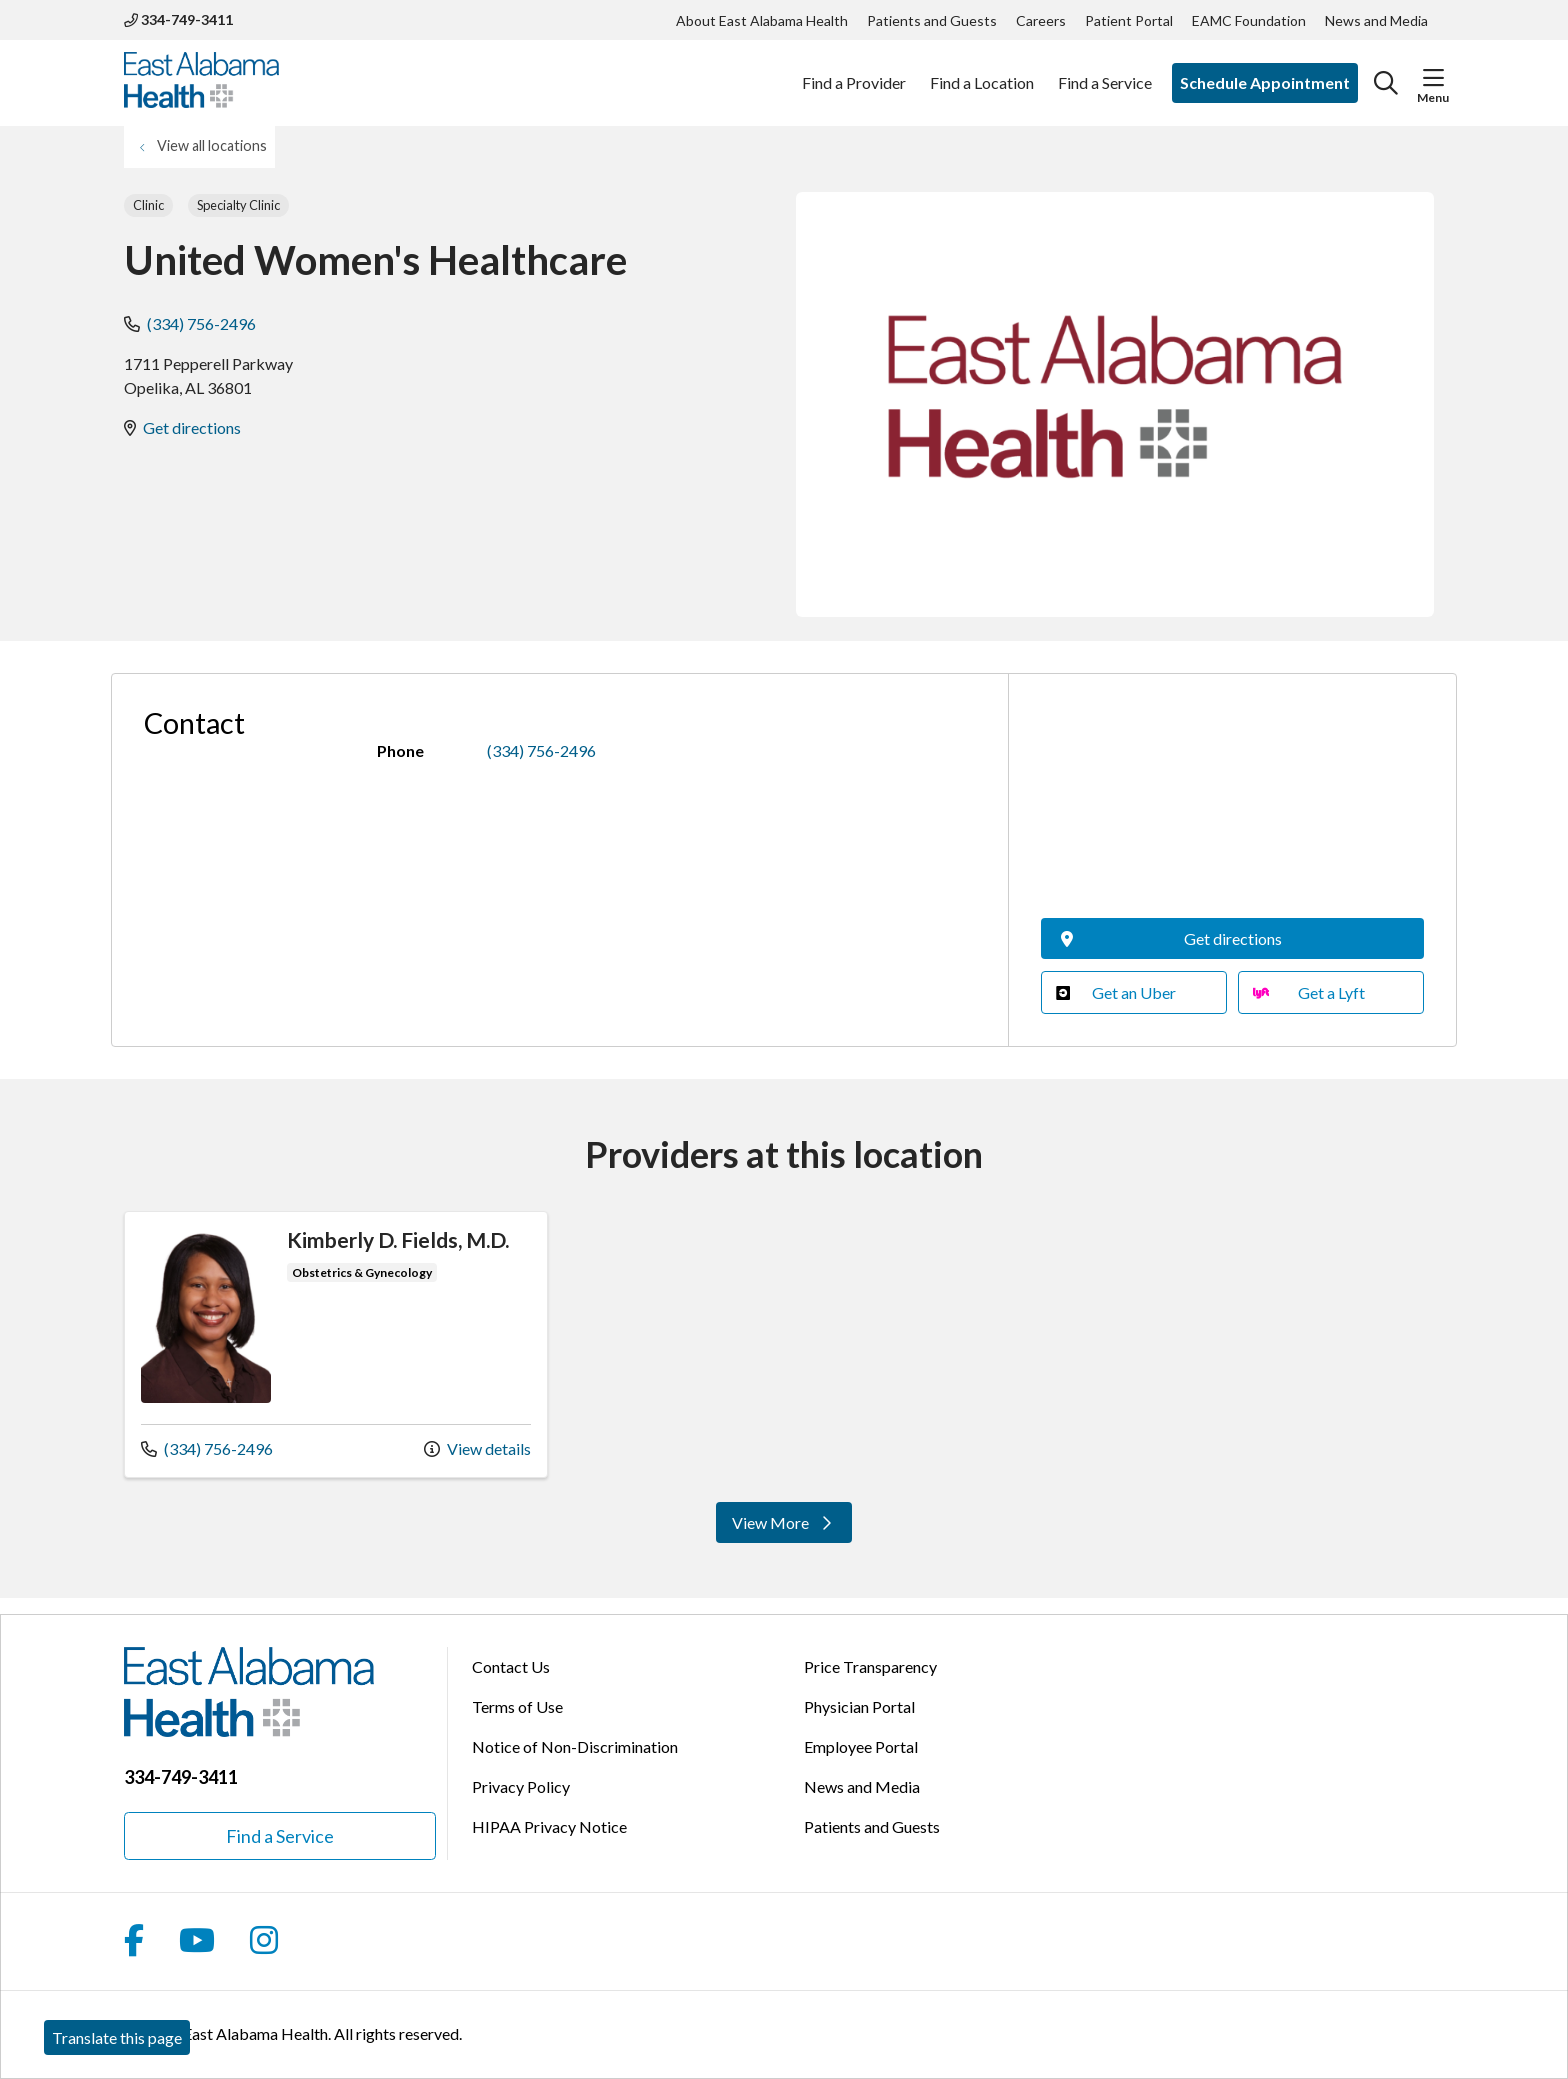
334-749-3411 (178, 19)
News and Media (1376, 20)
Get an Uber (1116, 992)
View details (477, 1448)
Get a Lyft (1308, 992)
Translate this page (117, 2037)
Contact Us (511, 1666)
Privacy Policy (521, 1786)
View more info (336, 1344)
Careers (1041, 20)
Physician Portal (859, 1706)
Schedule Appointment (1265, 82)
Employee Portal (861, 1746)
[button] (1433, 78)
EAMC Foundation (1249, 20)
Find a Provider (854, 72)
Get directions (192, 427)
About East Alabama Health (762, 20)
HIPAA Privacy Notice (549, 1826)
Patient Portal (1129, 20)
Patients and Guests (932, 20)
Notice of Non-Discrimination (575, 1746)
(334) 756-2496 (201, 323)
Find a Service (1105, 72)
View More (784, 1522)
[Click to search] (1386, 83)
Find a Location (982, 72)
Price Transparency (870, 1666)
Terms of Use (517, 1706)
